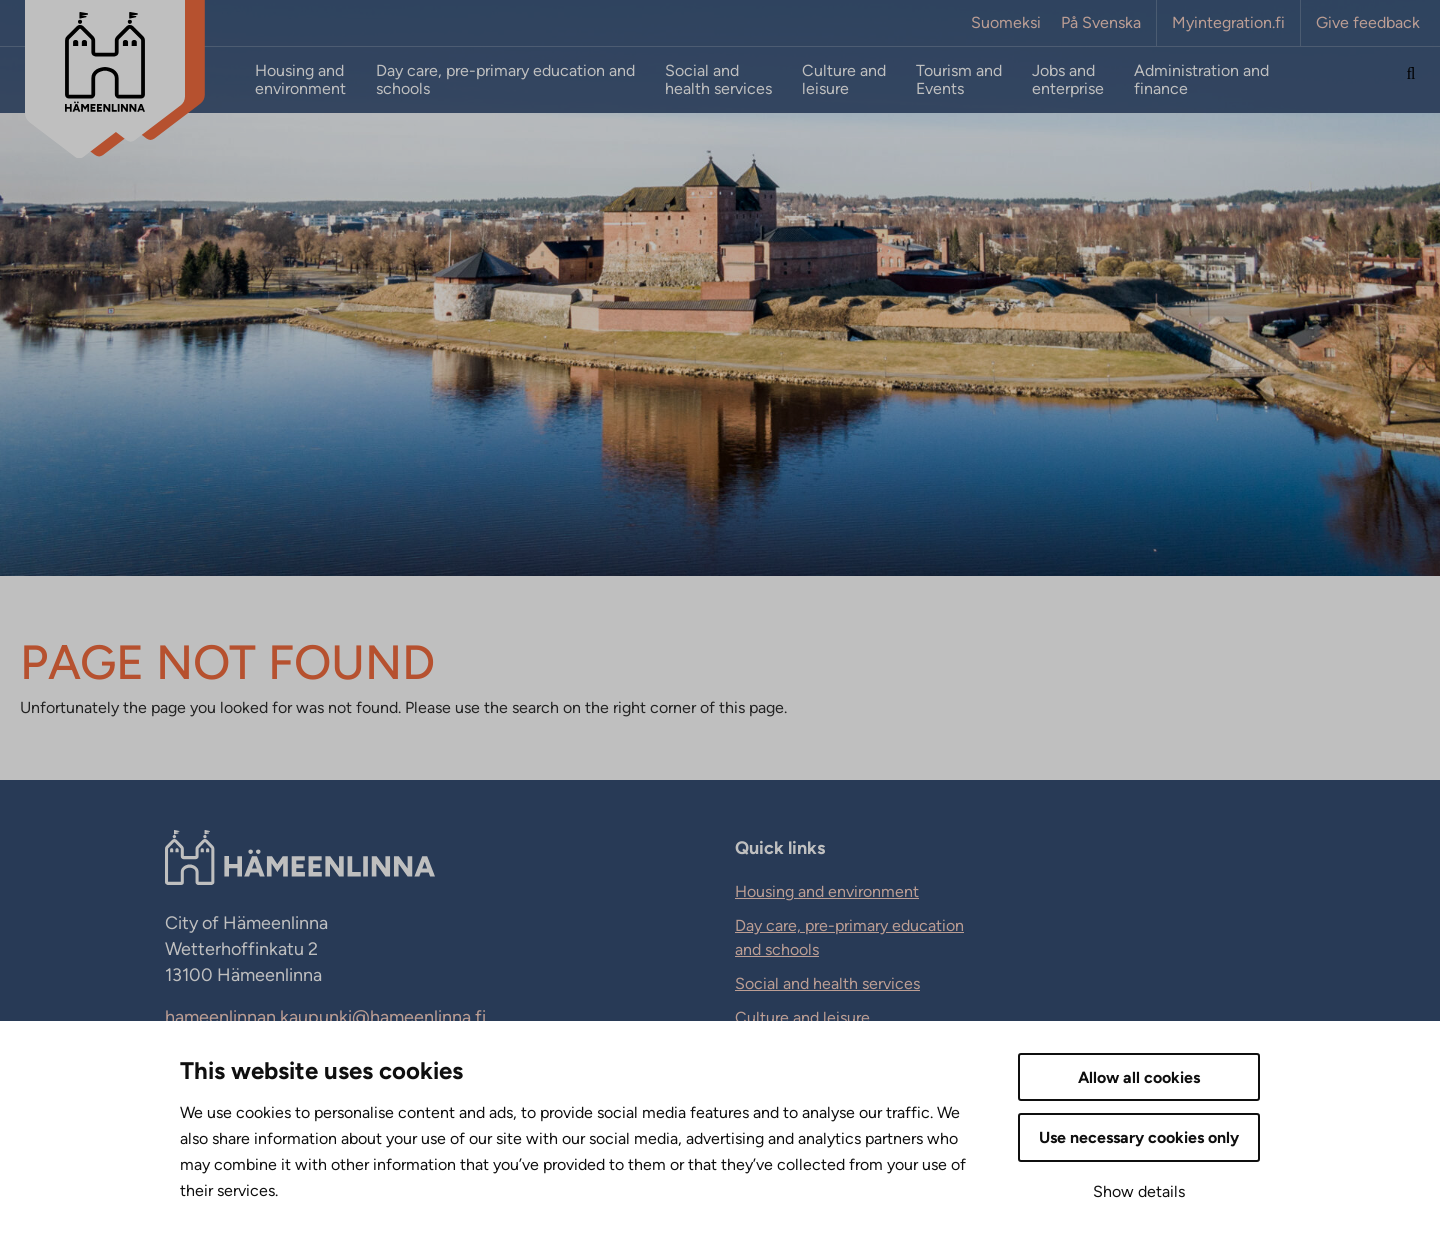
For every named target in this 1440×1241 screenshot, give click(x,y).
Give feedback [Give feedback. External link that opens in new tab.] (1368, 23)
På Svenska (1101, 23)
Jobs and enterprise (1068, 80)
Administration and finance (1201, 80)
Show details (1139, 1191)
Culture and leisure (844, 80)
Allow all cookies (1139, 1077)
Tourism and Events (959, 80)
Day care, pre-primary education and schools (505, 80)
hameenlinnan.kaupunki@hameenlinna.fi (325, 1017)
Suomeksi (1006, 23)
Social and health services (718, 80)
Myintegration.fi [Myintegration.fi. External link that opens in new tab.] (1228, 23)
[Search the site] (1411, 80)
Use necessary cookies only (1139, 1137)
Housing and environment (300, 80)
